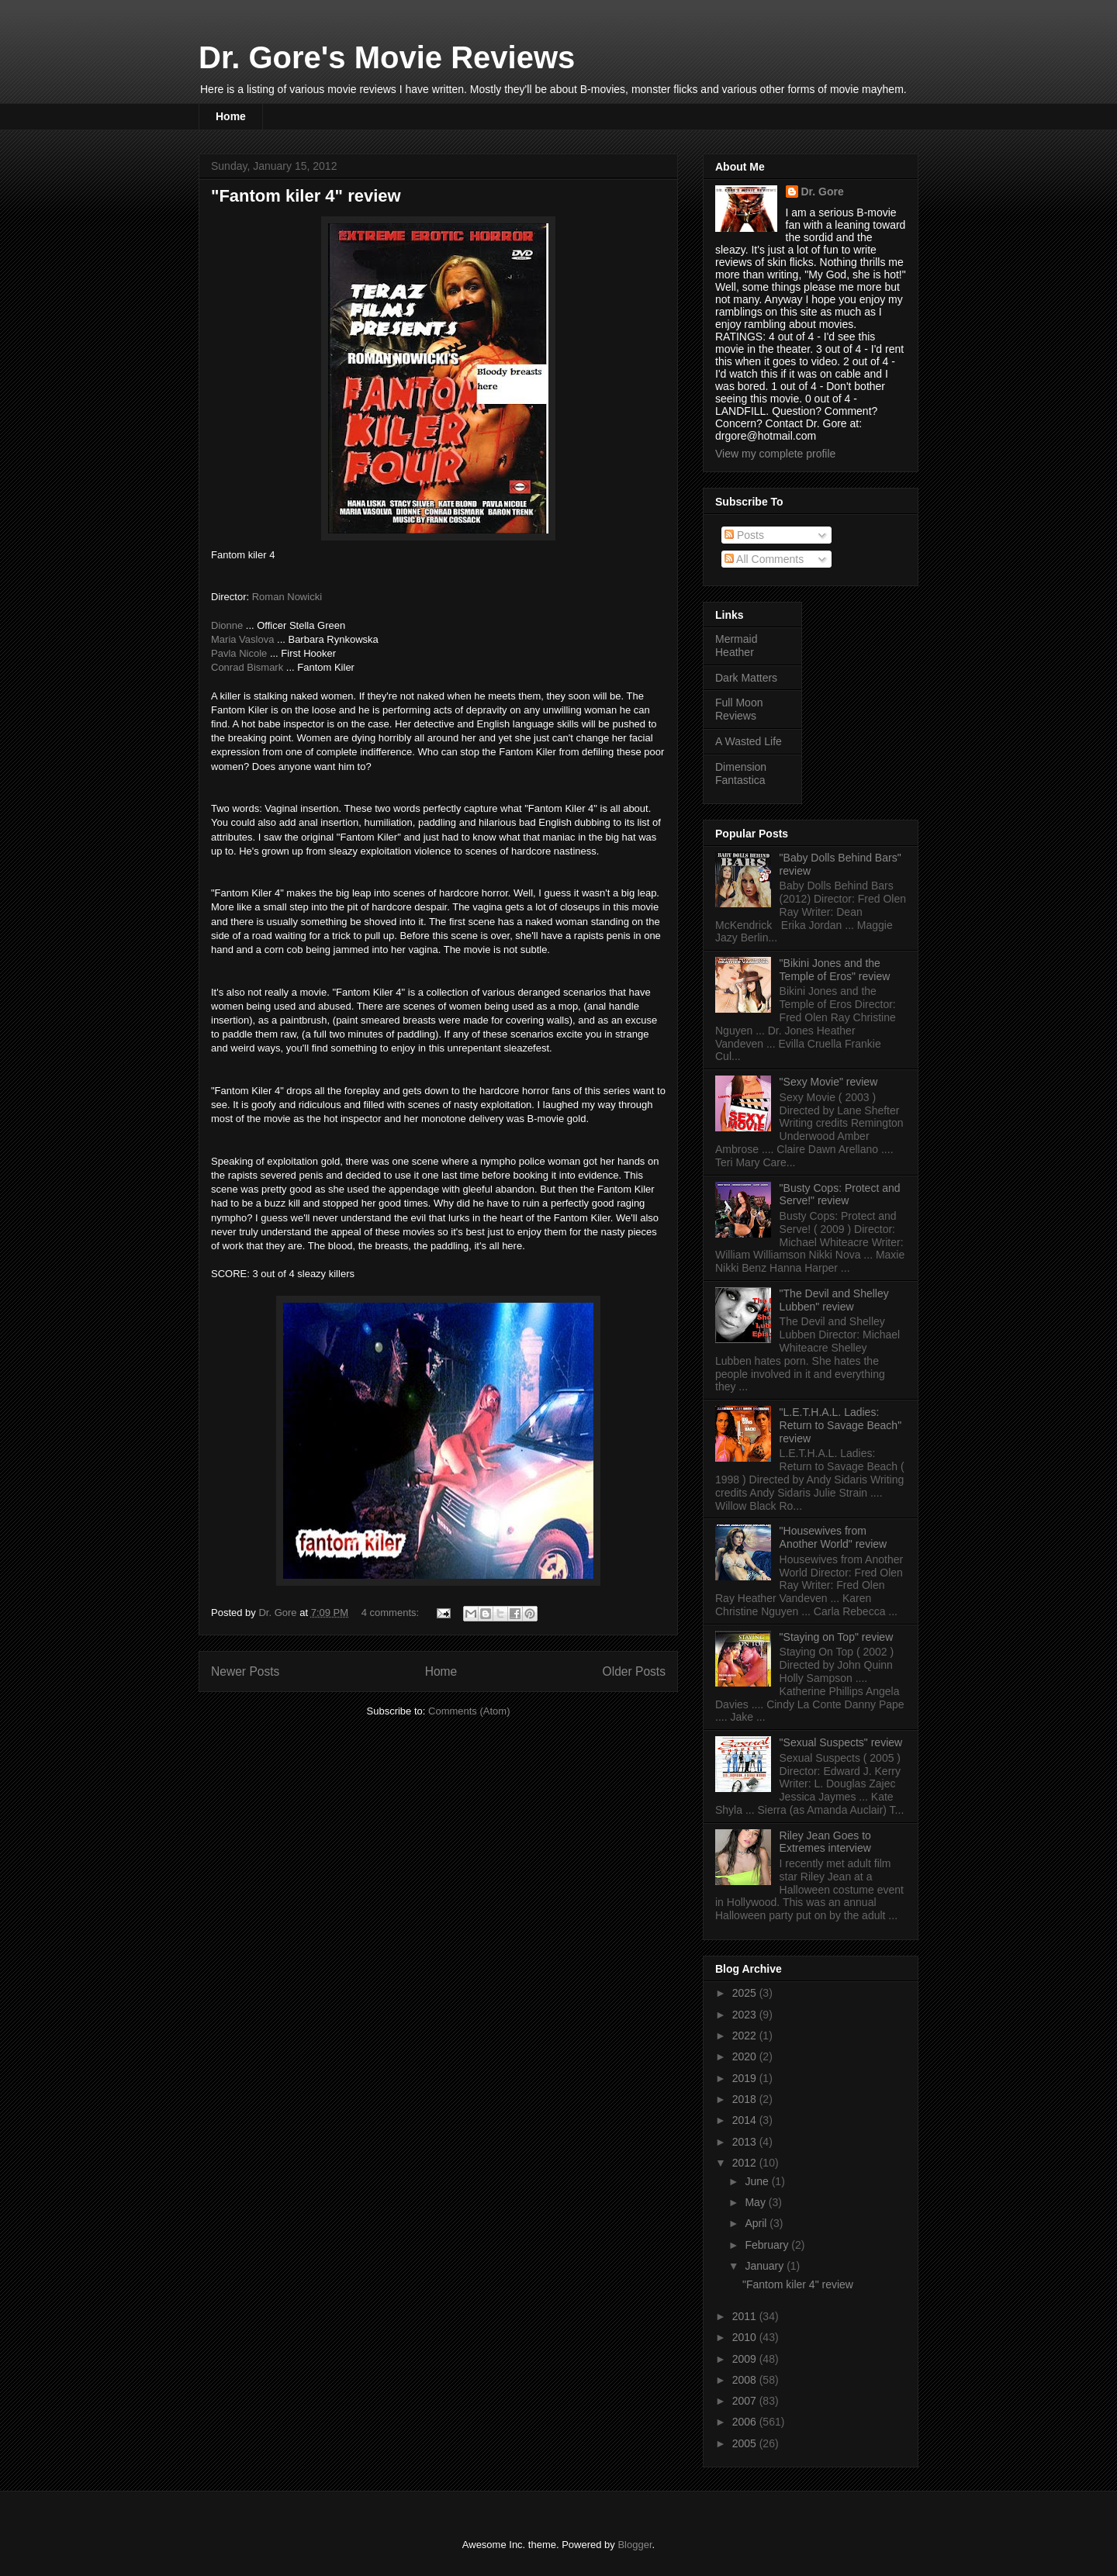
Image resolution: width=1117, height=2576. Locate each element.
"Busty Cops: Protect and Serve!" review (840, 1194)
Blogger (634, 2544)
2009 (745, 2359)
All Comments (764, 559)
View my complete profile (775, 453)
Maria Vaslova (242, 639)
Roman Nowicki (287, 597)
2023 (745, 2014)
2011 (745, 2316)
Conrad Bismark (247, 667)
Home (231, 116)
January (766, 2266)
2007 (745, 2401)
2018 (745, 2099)
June (758, 2181)
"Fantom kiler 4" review (306, 195)
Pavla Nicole (239, 653)
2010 (745, 2337)
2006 (745, 2421)
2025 (745, 1993)
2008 (745, 2380)
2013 (745, 2142)
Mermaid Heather (736, 645)
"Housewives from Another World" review (833, 1537)
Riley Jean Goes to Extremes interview (825, 1842)
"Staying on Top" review (837, 1637)
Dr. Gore (822, 191)
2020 (745, 2056)
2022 (745, 2035)
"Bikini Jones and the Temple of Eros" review (835, 969)
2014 (745, 2120)
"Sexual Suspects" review (841, 1742)
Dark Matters (746, 678)
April (757, 2223)
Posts (744, 535)
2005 (745, 2443)
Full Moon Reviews (739, 709)
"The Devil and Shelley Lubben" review (834, 1300)
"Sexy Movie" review (829, 1082)
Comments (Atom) (469, 1711)
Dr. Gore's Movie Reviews (387, 57)
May (756, 2202)
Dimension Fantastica (740, 773)
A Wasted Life (748, 741)
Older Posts (634, 1671)
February (768, 2245)
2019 (745, 2078)
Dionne (227, 625)
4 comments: (391, 1612)
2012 (745, 2162)
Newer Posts (245, 1671)
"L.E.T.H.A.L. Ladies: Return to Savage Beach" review (841, 1425)
